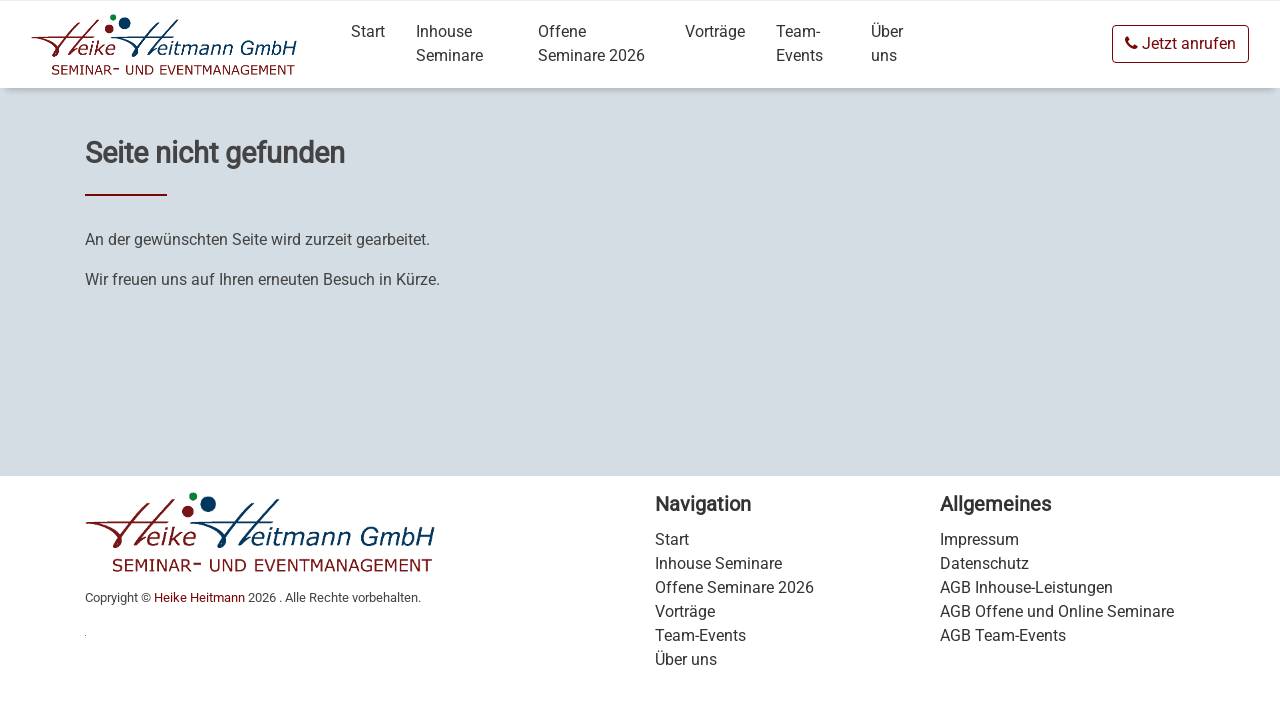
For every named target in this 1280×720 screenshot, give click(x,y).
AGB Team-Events (1003, 635)
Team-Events (799, 43)
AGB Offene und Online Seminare (1057, 611)
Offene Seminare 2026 (591, 43)
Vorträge (715, 31)
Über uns (887, 43)
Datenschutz (984, 563)
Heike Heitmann (199, 597)
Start (368, 31)
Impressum (979, 539)
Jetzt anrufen (1180, 43)
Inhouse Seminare (449, 43)
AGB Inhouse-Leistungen (1026, 587)
